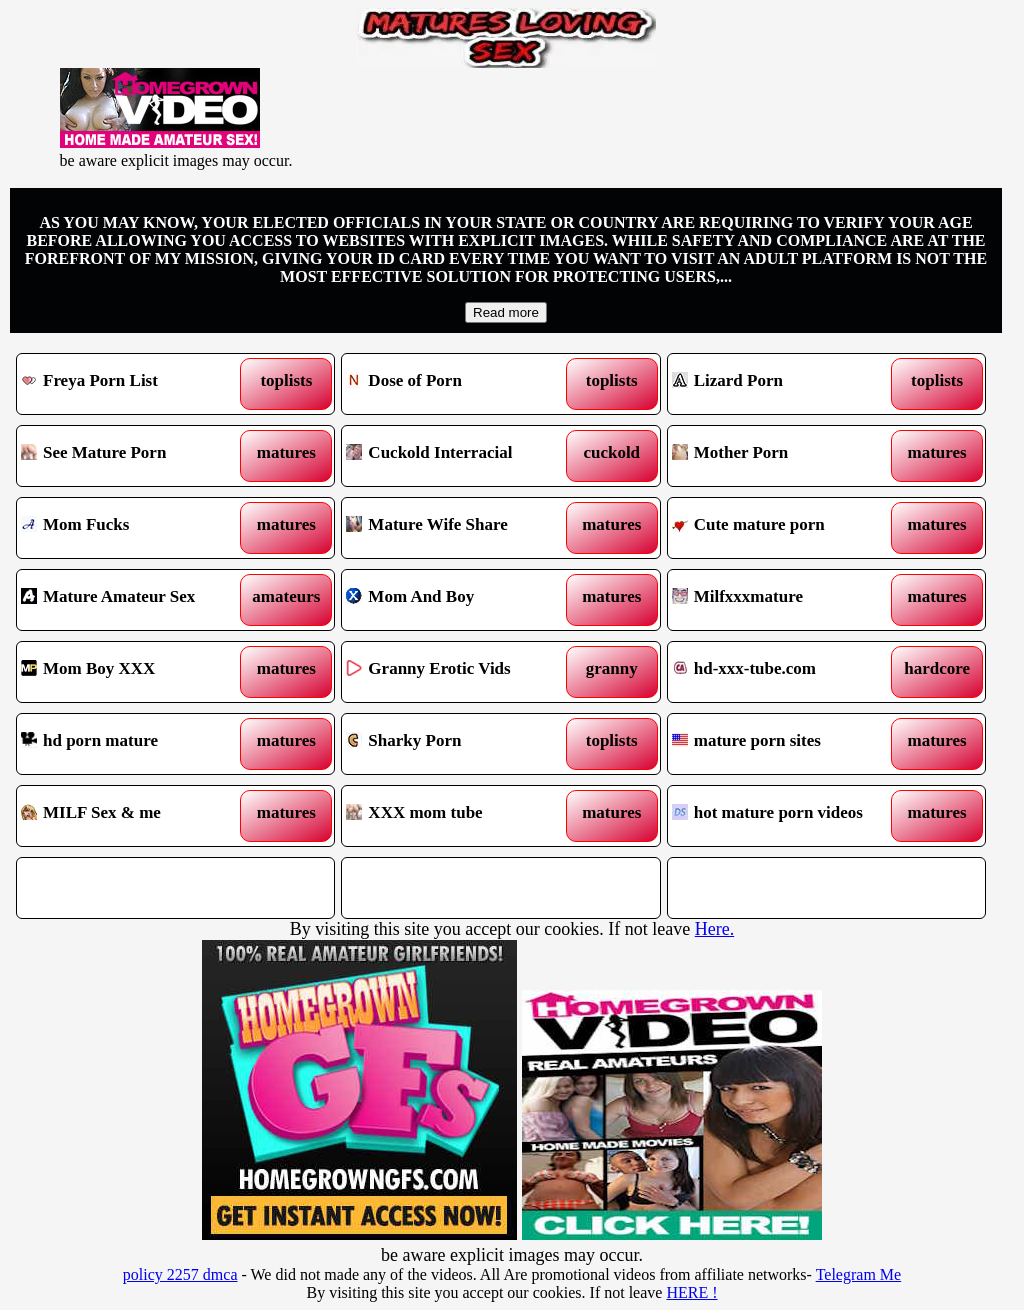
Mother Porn (786, 456)
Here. (714, 929)
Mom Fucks (135, 528)
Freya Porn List (135, 384)
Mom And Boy (460, 600)
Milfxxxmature (786, 600)
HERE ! (691, 1292)
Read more (506, 312)
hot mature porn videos (786, 816)
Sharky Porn (460, 744)
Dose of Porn (460, 384)
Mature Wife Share (460, 528)
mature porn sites (786, 744)
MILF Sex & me (135, 816)
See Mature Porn (135, 456)
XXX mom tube (460, 816)
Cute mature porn (786, 528)
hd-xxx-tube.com (786, 672)
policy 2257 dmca (180, 1274)
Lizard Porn (786, 384)
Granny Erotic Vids (460, 672)
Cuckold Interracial (460, 456)
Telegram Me (859, 1274)
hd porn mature (135, 744)
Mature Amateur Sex (135, 600)
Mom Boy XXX (135, 672)
